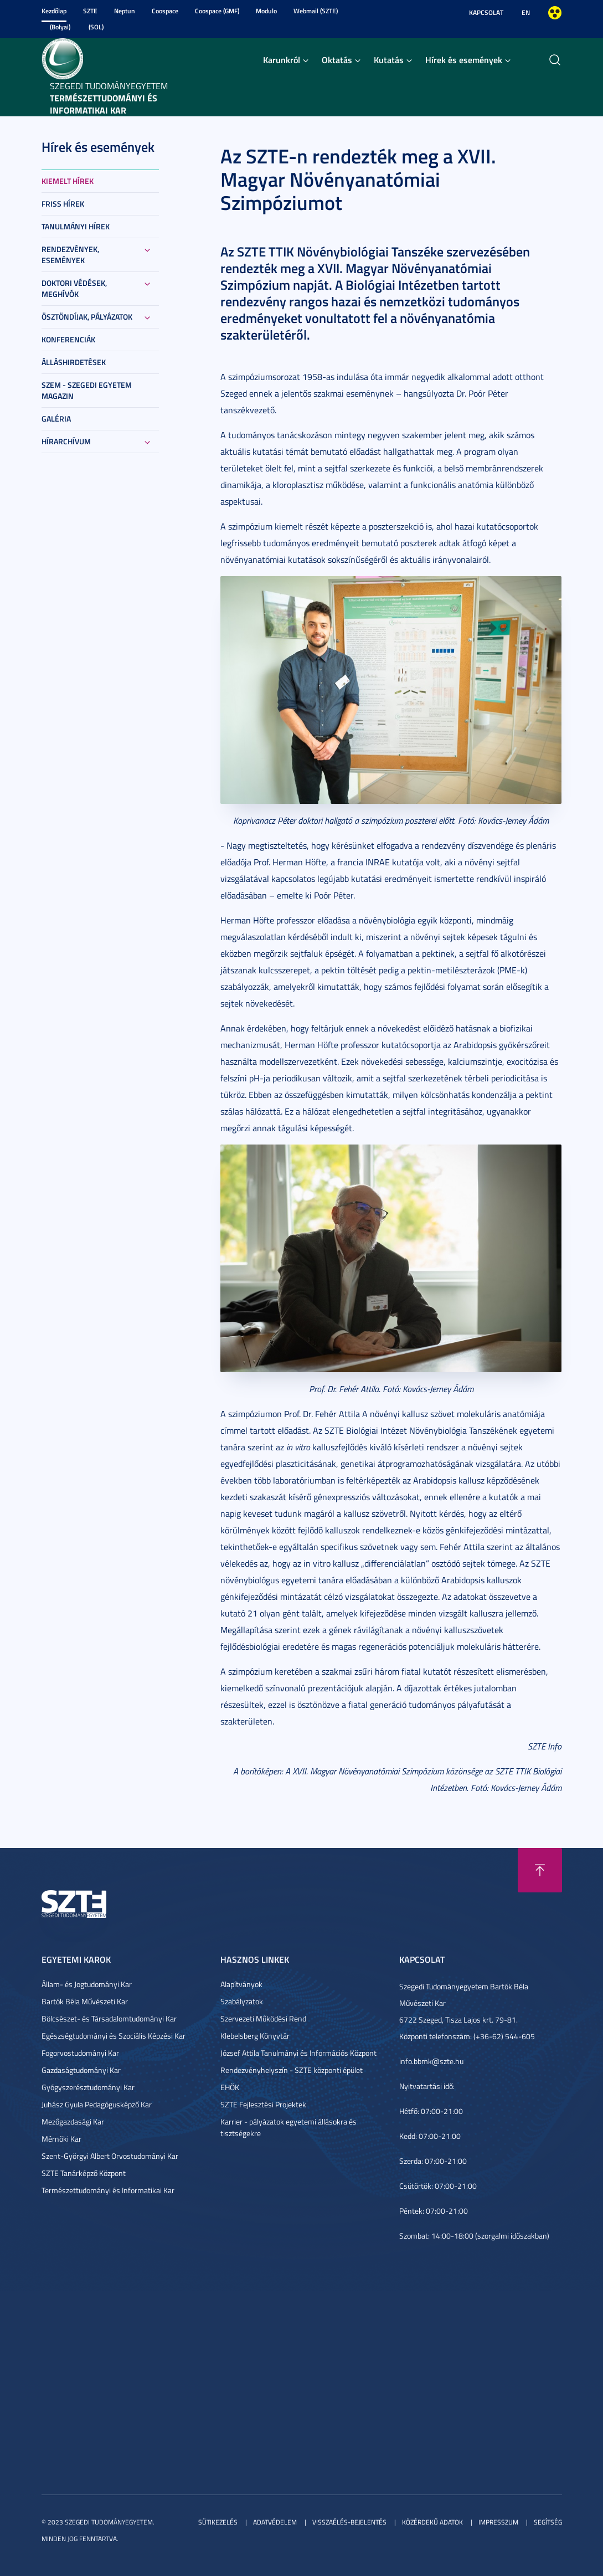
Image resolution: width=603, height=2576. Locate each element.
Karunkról (281, 59)
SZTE (90, 11)
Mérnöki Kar (61, 2138)
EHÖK (229, 2087)
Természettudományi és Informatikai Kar (108, 2190)
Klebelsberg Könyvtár (255, 2035)
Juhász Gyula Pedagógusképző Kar (97, 2104)
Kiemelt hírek (68, 181)
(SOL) (96, 27)
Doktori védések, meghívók (74, 288)
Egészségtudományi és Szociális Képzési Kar (113, 2035)
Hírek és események (463, 59)
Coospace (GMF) (217, 11)
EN (526, 12)
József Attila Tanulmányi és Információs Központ (298, 2053)
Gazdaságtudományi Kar (81, 2070)
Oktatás (337, 59)
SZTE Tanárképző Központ (84, 2173)
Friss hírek (63, 203)
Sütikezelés (218, 2522)
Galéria (56, 418)
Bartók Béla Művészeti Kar (85, 2001)
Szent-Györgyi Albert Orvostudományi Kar (110, 2156)
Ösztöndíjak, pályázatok (87, 316)
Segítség (548, 2522)
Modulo (266, 11)
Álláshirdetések (74, 362)
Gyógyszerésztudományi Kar (88, 2087)
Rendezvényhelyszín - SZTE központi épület (291, 2070)
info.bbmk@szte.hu (431, 2061)
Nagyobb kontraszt (554, 12)
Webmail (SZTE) (315, 11)
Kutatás (389, 59)
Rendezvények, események (70, 254)
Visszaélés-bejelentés (349, 2522)
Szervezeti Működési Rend (263, 2018)
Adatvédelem (275, 2522)
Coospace (165, 11)
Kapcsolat (486, 12)
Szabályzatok (241, 2001)
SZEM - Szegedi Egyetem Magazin (87, 390)
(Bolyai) (60, 27)
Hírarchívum (66, 441)
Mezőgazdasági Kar (73, 2121)
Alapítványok (241, 1984)
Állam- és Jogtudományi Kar (87, 1984)
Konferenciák (68, 339)
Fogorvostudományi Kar (80, 2053)
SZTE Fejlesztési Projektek (263, 2104)
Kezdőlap (54, 11)
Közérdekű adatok (432, 2522)
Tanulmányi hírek (76, 226)
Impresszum (498, 2522)
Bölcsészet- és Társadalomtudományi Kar (109, 2018)
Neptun (124, 11)
